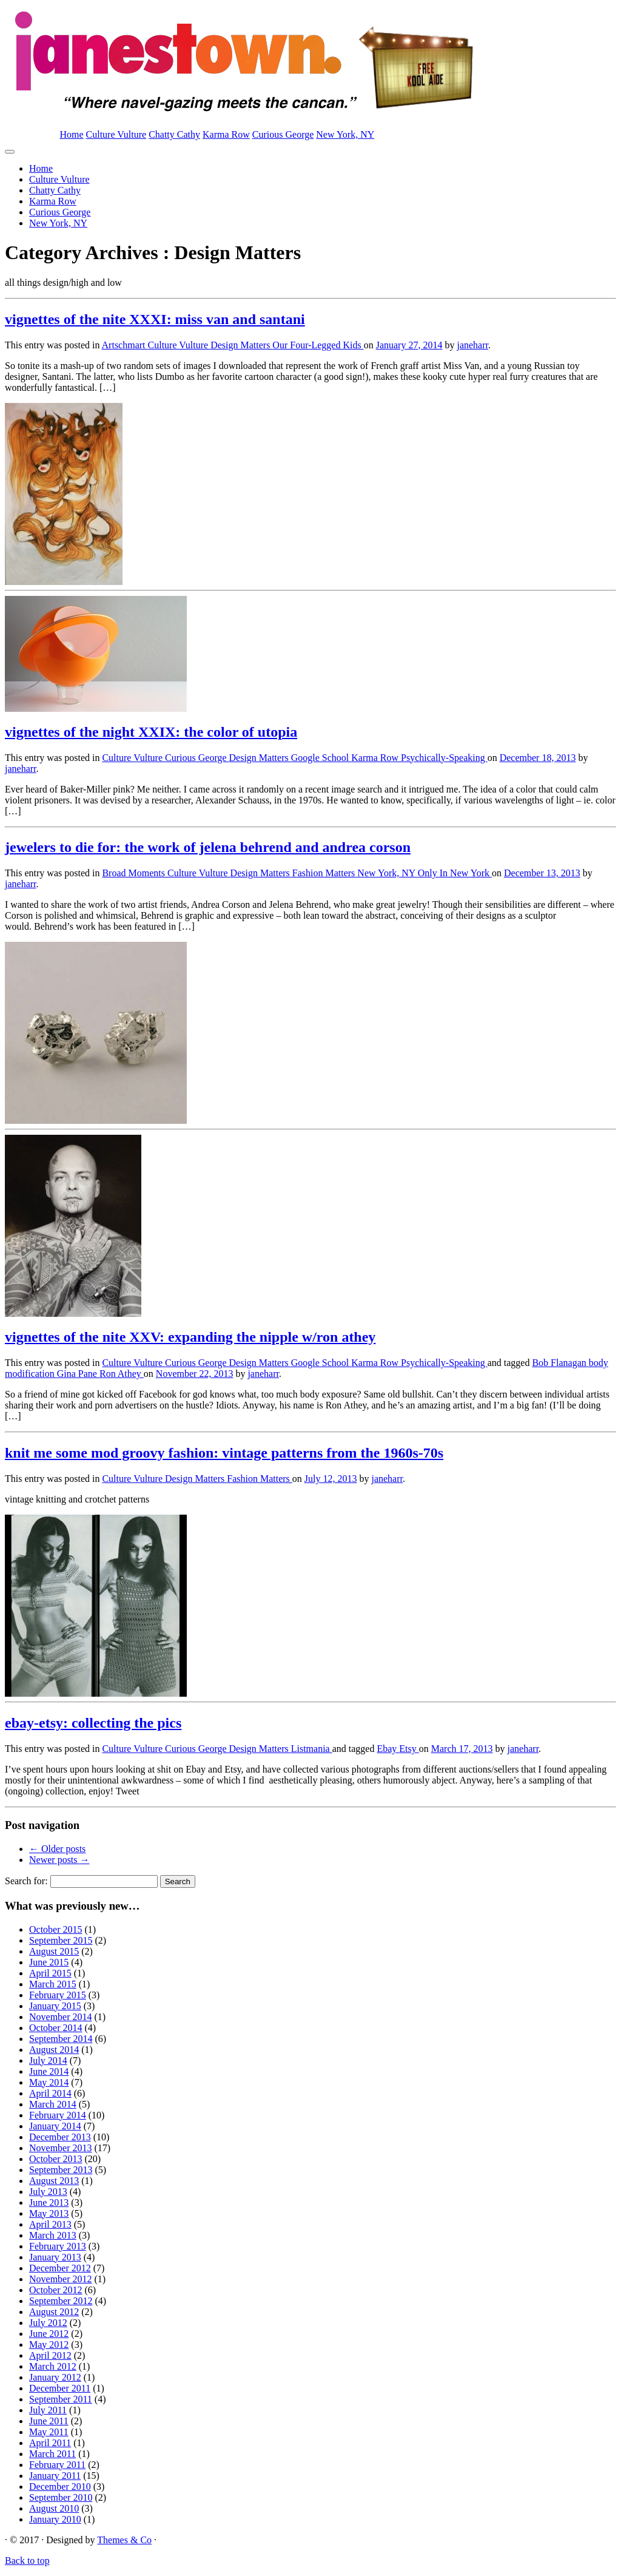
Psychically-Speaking (444, 757)
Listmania (311, 1748)
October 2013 (55, 2159)
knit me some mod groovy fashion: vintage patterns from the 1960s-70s (224, 1453)
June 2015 (49, 1962)
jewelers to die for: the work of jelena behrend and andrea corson (208, 847)
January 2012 (55, 2377)
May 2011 (49, 2432)
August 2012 (54, 2312)
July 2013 (48, 2191)
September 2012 (60, 2301)
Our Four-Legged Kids (317, 345)
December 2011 (59, 2388)
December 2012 (60, 2268)
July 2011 (48, 2410)
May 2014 (49, 2082)
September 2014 (60, 2038)
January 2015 (55, 2006)
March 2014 (52, 2104)
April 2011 (50, 2443)
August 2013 (54, 2180)
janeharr (472, 345)
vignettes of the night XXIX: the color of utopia (151, 732)
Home (71, 134)
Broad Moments (134, 873)
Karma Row (226, 134)
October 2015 (55, 1929)
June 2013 (49, 2202)
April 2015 (50, 1973)
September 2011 (60, 2399)
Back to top (27, 2560)
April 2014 (50, 2093)
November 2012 (60, 2279)
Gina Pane (78, 1373)
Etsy (408, 1748)
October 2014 (55, 2028)
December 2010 (60, 2486)
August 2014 (54, 2049)
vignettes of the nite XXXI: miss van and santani (155, 319)
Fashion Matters (325, 873)
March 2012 (52, 2366)
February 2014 (57, 2115)
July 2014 (48, 2060)
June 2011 (49, 2421)
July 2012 (48, 2322)
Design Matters (241, 345)
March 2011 (52, 2454)
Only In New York (455, 873)
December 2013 (60, 2137)
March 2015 (52, 1984)
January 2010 (55, 2519)
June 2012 (49, 2333)
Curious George (283, 134)
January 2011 (55, 2475)
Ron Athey (121, 1373)
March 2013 (52, 2235)
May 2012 (49, 2344)
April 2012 (50, 2355)
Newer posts (59, 1859)
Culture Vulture (116, 134)
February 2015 (57, 1995)
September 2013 (60, 2170)
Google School (321, 757)
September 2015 (60, 1940)
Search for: (26, 1881)
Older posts (57, 1849)
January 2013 (55, 2257)
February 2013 (57, 2246)
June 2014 (49, 2071)
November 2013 (60, 2148)
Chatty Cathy (174, 134)
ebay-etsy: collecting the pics (93, 1723)
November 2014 (60, 2017)
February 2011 (57, 2464)
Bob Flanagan (560, 1362)
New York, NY (345, 134)
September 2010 (60, 2497)
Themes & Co (124, 2540)
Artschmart (125, 345)
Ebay (388, 1748)
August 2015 (54, 1951)
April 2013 (50, 2224)
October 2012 (55, 2290)
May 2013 (49, 2213)
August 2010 (54, 2508)
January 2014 (55, 2126)
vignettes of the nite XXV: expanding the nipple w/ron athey (190, 1337)
